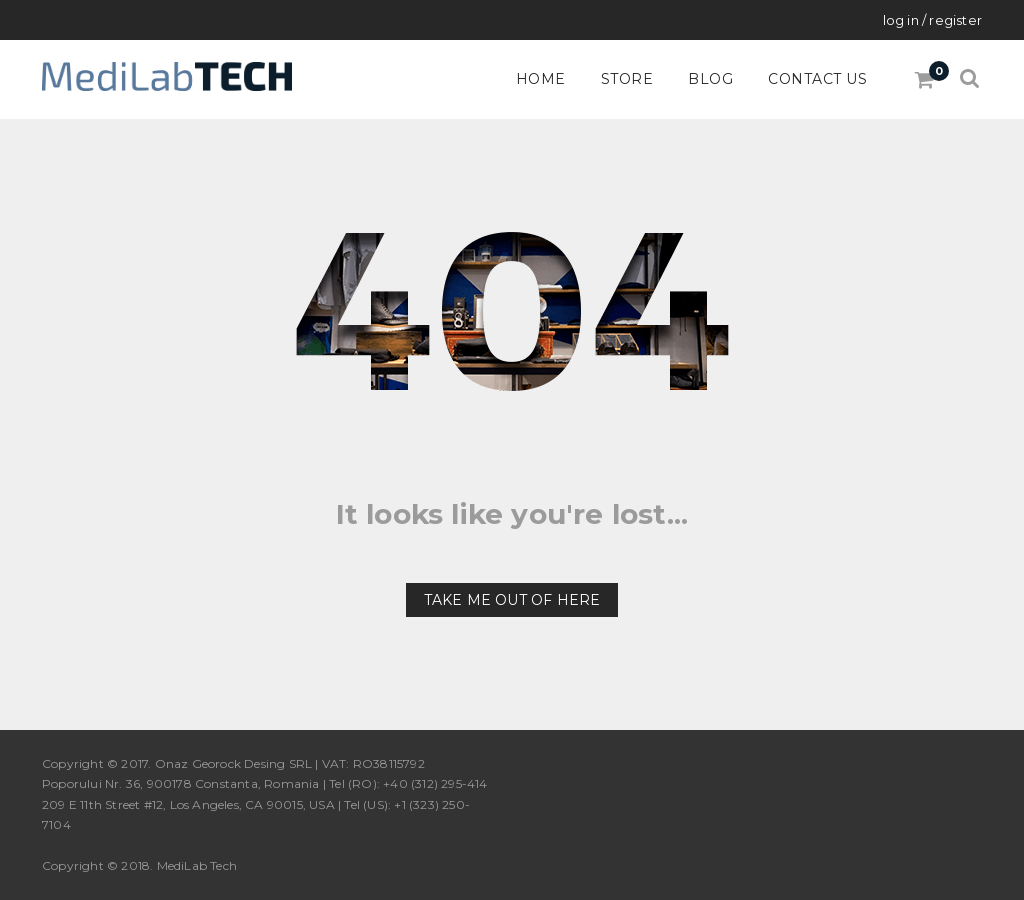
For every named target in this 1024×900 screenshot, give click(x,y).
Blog (710, 79)
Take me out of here (512, 600)
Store (627, 79)
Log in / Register (932, 20)
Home (541, 79)
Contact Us (817, 79)
